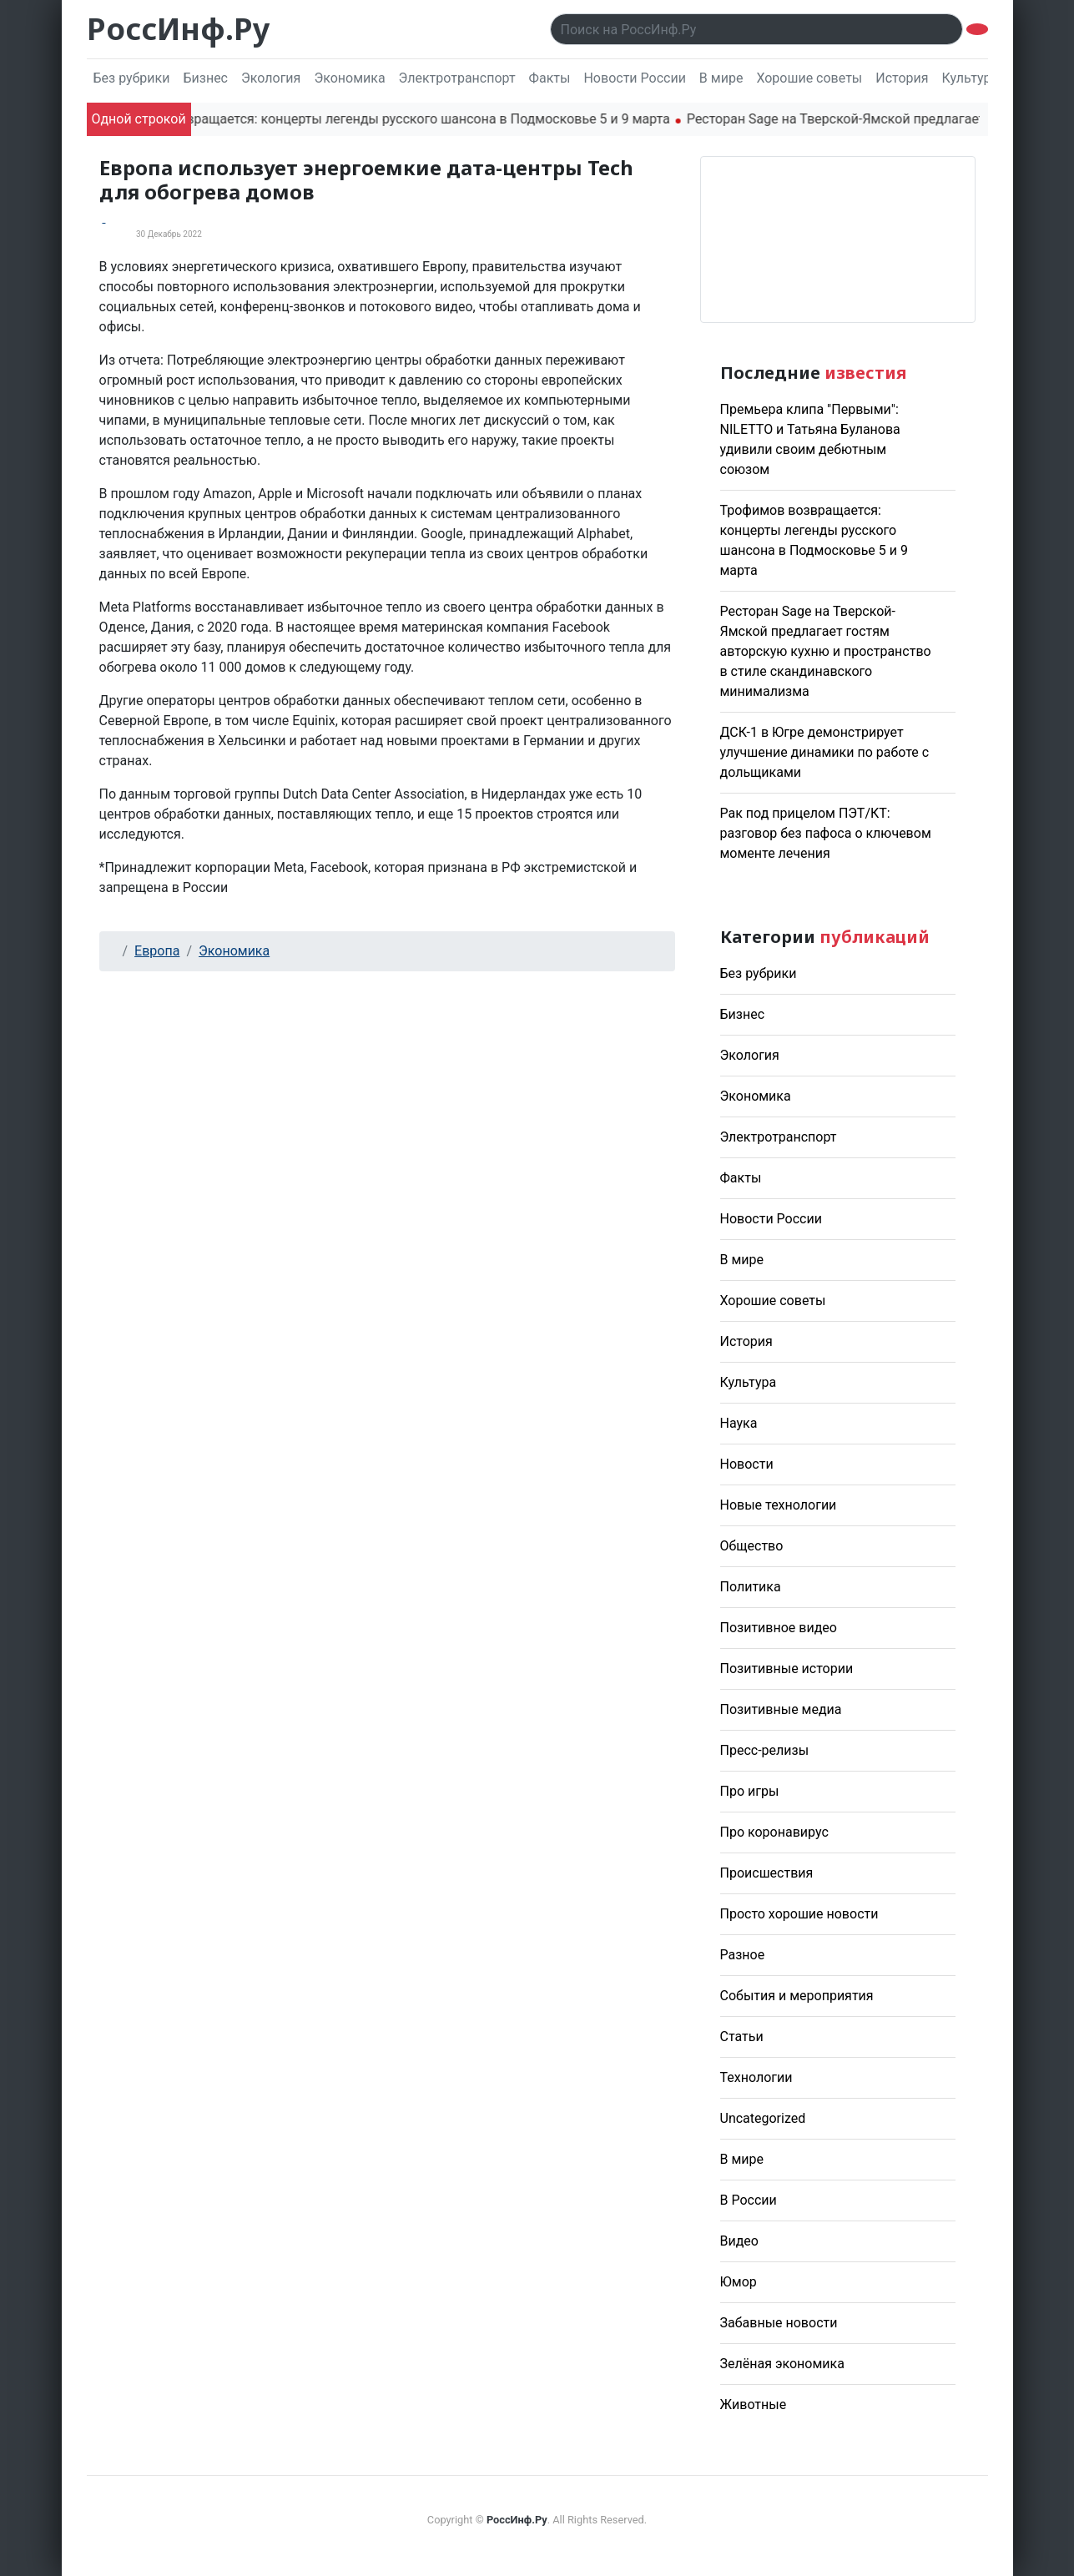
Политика (750, 1587)
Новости (747, 1464)
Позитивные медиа (781, 1709)
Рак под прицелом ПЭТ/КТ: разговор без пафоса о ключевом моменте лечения (825, 833)
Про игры (749, 1791)
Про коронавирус (774, 1832)
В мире (721, 78)
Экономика (349, 78)
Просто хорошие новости (799, 1914)
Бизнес (205, 78)
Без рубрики (131, 78)
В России (748, 2200)
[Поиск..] (756, 29)
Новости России (634, 78)
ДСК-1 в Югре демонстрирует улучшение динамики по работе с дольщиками (825, 752)
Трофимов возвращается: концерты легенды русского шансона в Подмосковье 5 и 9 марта (402, 119)
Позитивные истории (787, 1668)
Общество (752, 1546)
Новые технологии (778, 1505)
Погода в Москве (838, 239)
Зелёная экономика (782, 2364)
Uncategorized (763, 2118)
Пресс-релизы (764, 1750)
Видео (739, 2241)
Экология (270, 78)
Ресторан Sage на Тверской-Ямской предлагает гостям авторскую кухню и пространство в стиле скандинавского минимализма (825, 651)
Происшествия (767, 1873)
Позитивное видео (778, 1628)
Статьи (742, 2036)
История (901, 78)
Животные (753, 2404)
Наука (739, 1423)
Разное (742, 1955)
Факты (550, 78)
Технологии (756, 2077)
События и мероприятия (797, 1996)
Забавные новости (779, 2323)
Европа (156, 951)
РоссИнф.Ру (178, 28)
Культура (970, 78)
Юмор (738, 2282)
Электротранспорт (457, 78)
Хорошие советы (809, 78)
